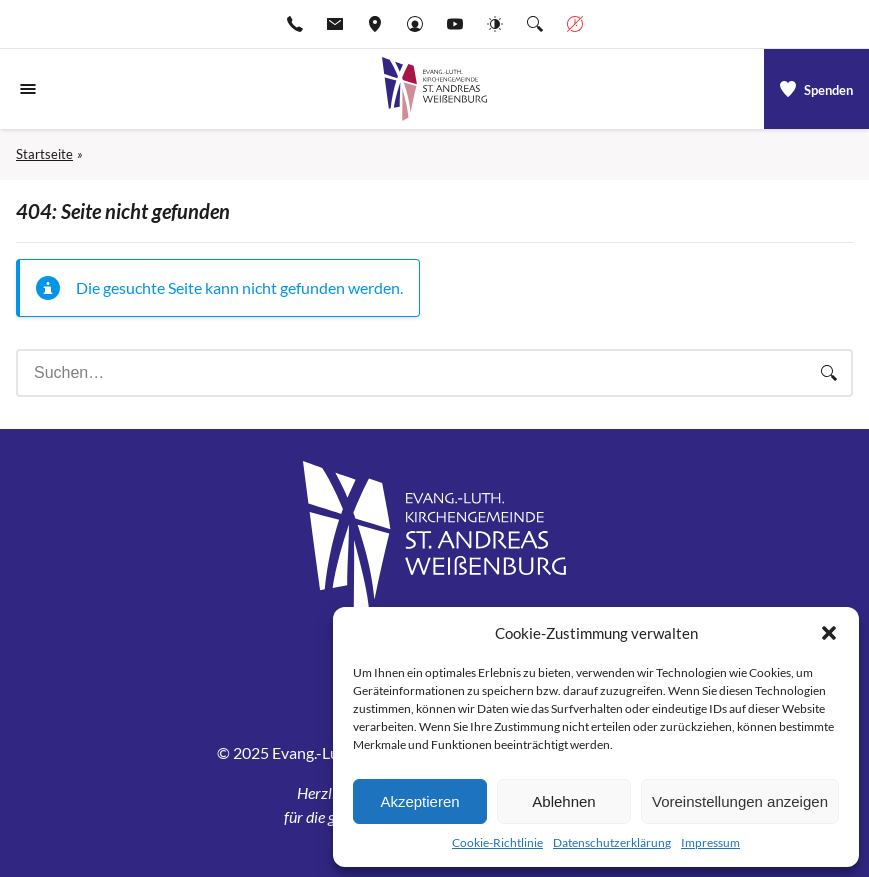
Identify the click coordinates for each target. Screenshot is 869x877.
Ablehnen (563, 801)
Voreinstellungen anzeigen (740, 801)
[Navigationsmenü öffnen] (28, 89)
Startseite (44, 154)
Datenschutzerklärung (612, 842)
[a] (816, 89)
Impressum (710, 842)
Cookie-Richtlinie (497, 842)
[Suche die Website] (535, 24)
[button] (829, 633)
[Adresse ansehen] (375, 24)
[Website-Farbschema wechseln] (495, 24)
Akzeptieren (419, 801)
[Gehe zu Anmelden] (415, 24)
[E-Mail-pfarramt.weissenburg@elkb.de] (335, 24)
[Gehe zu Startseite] (434, 89)
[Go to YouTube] (455, 24)
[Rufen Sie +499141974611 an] (295, 24)
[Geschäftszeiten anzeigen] (575, 24)
